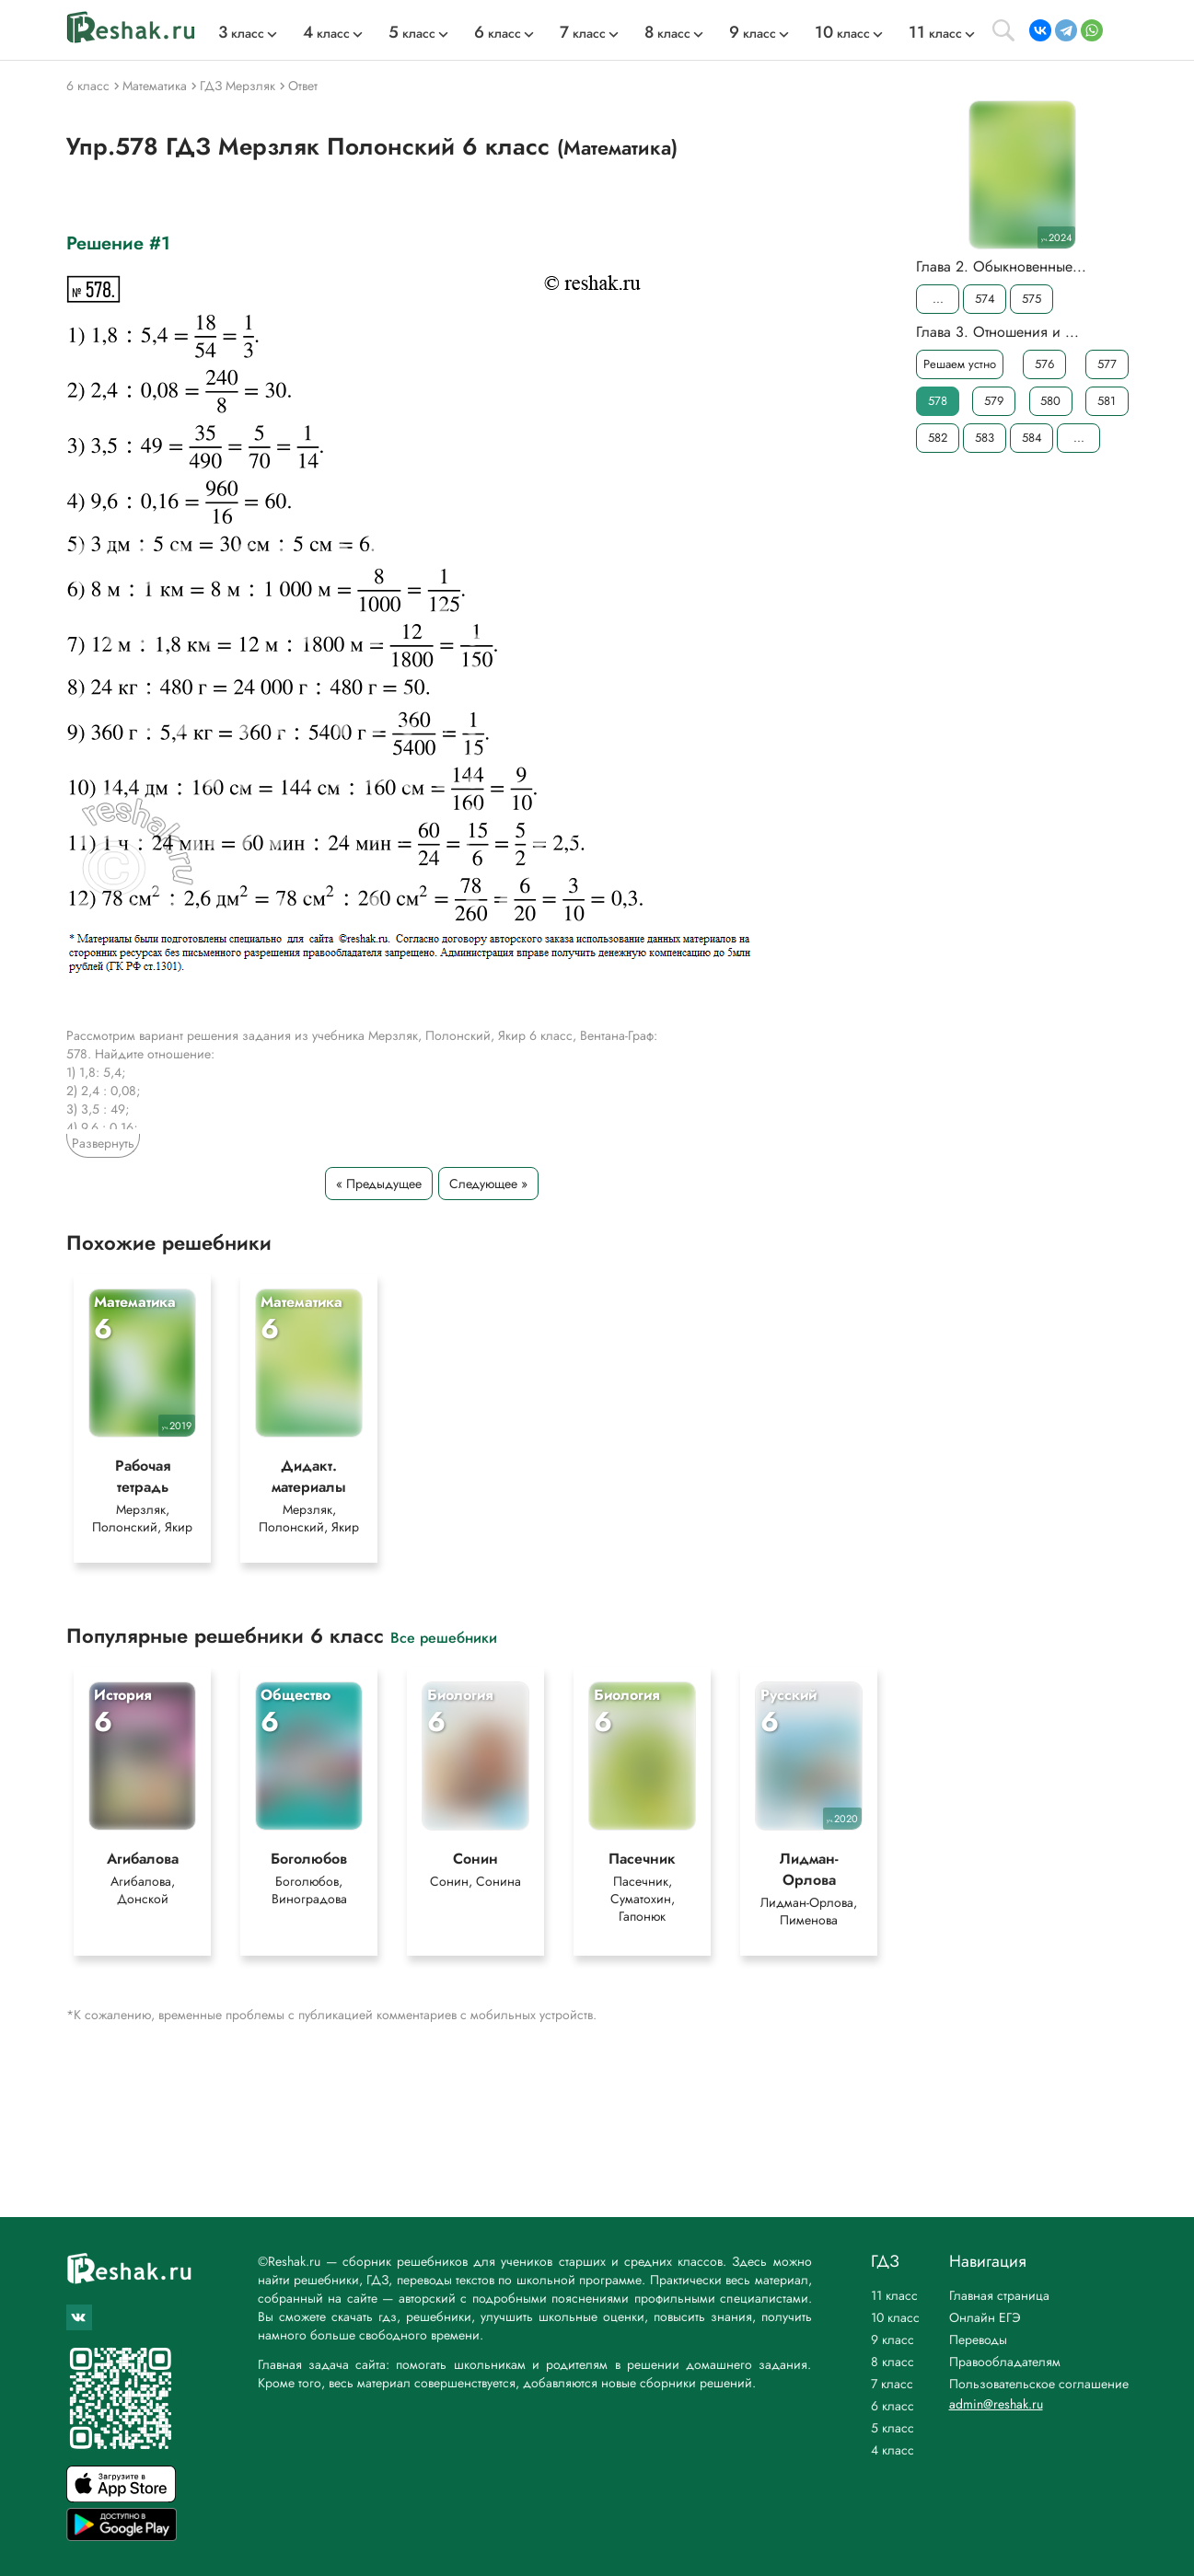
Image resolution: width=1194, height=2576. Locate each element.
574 (984, 298)
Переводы (978, 2339)
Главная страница (999, 2295)
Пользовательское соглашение (1039, 2383)
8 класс (892, 2361)
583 (984, 437)
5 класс (892, 2428)
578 (937, 401)
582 (937, 437)
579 (993, 401)
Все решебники (443, 1636)
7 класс (892, 2383)
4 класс (892, 2450)
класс (241, 33)
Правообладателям (1005, 2361)
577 (1107, 364)
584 (1031, 437)
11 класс (894, 2295)
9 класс (892, 2339)
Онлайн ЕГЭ (985, 2317)
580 (1050, 401)
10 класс (895, 2317)
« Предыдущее (379, 1183)
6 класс (892, 2406)
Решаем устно (959, 364)
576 (1044, 364)
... (937, 298)
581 (1106, 401)
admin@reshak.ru (996, 2404)
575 (1031, 298)
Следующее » (488, 1183)
